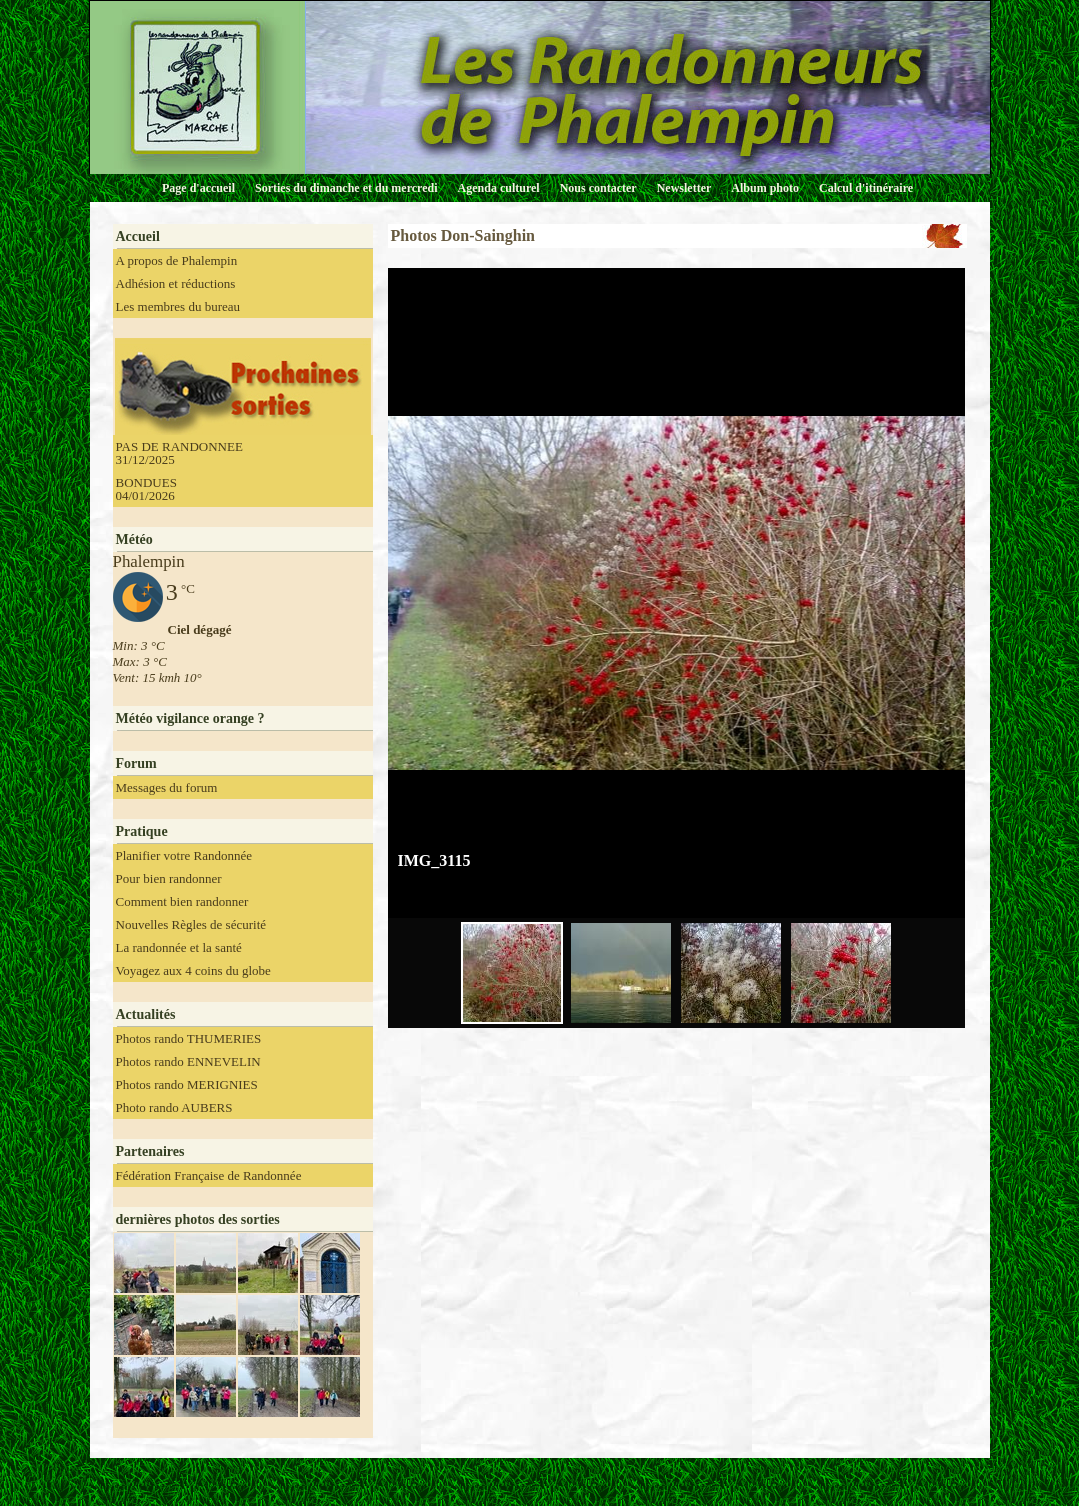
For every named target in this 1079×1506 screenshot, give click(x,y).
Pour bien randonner (169, 878)
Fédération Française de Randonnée (209, 1175)
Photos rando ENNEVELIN (188, 1061)
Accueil (138, 236)
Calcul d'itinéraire (866, 188)
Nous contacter (598, 188)
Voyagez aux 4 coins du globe (193, 970)
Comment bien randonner (182, 901)
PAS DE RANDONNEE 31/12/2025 (179, 453)
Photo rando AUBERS (174, 1107)
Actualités (146, 1014)
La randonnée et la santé (179, 947)
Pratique (142, 831)
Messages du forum (167, 787)
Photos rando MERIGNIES (187, 1084)
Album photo (765, 188)
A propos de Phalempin (177, 260)
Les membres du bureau (178, 306)
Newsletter (684, 188)
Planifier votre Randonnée (184, 855)
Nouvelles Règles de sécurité (191, 924)
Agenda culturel (499, 188)
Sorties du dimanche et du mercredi (346, 188)
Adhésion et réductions (176, 283)
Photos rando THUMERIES (189, 1038)
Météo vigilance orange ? (190, 718)
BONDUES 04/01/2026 (146, 489)
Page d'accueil (198, 188)
